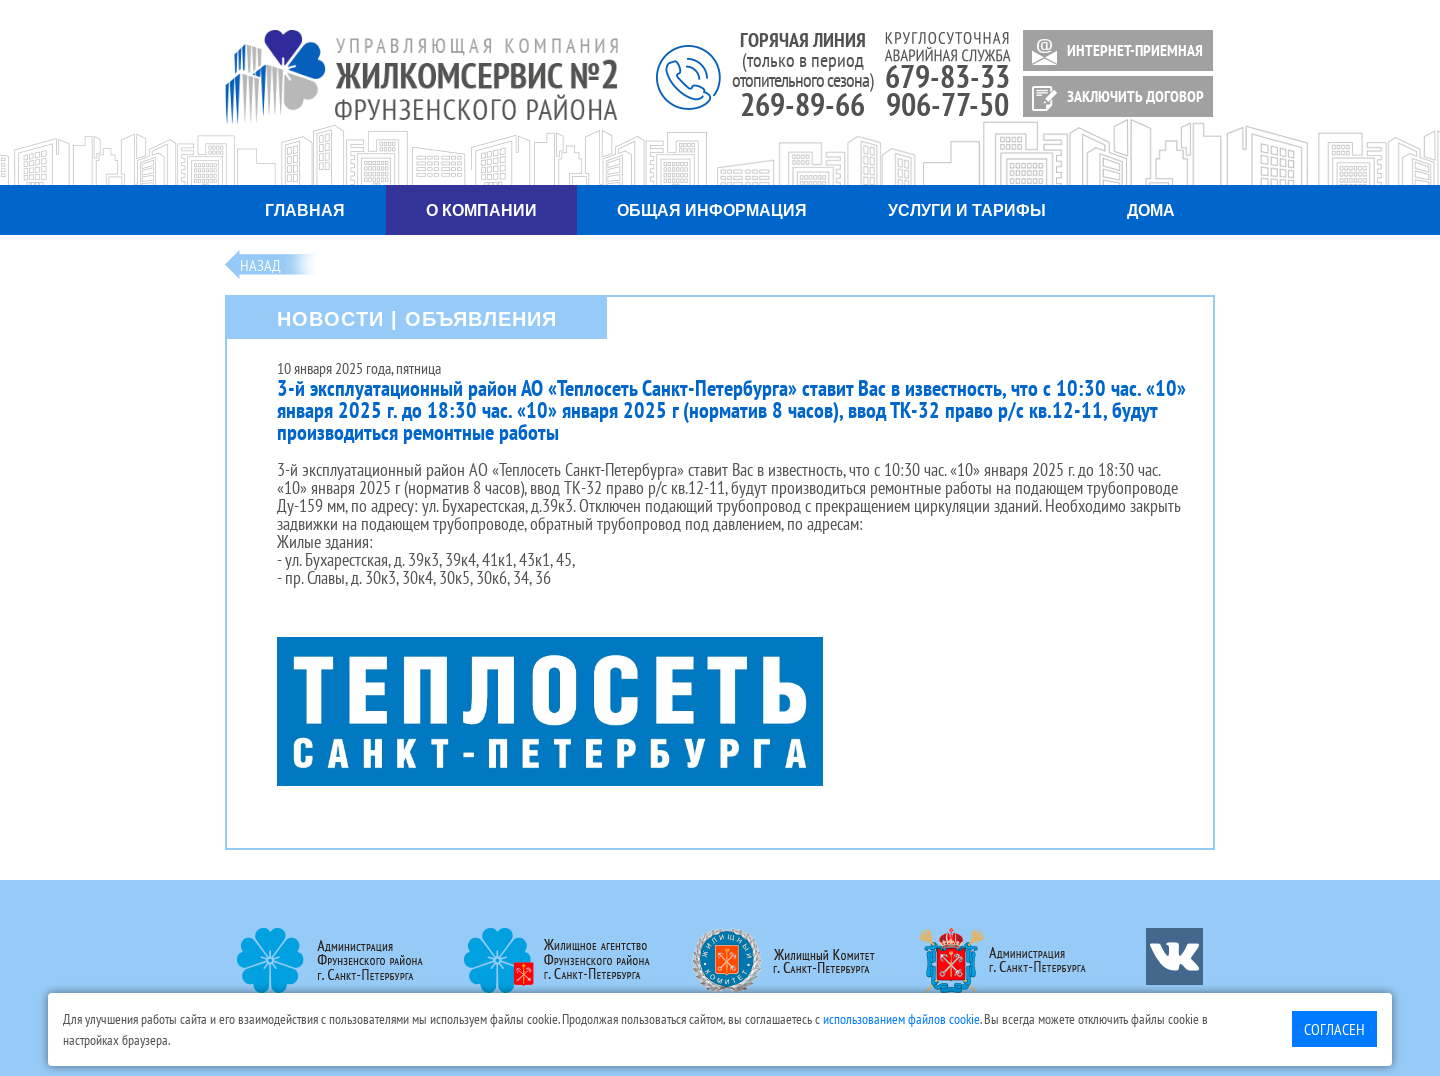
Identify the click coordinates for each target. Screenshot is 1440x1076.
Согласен (1334, 1029)
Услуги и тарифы (967, 210)
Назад (260, 265)
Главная (305, 210)
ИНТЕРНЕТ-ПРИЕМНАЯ (1114, 52)
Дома (1151, 210)
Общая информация (712, 210)
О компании (481, 210)
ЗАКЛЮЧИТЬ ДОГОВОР (1114, 98)
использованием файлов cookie (901, 1018)
